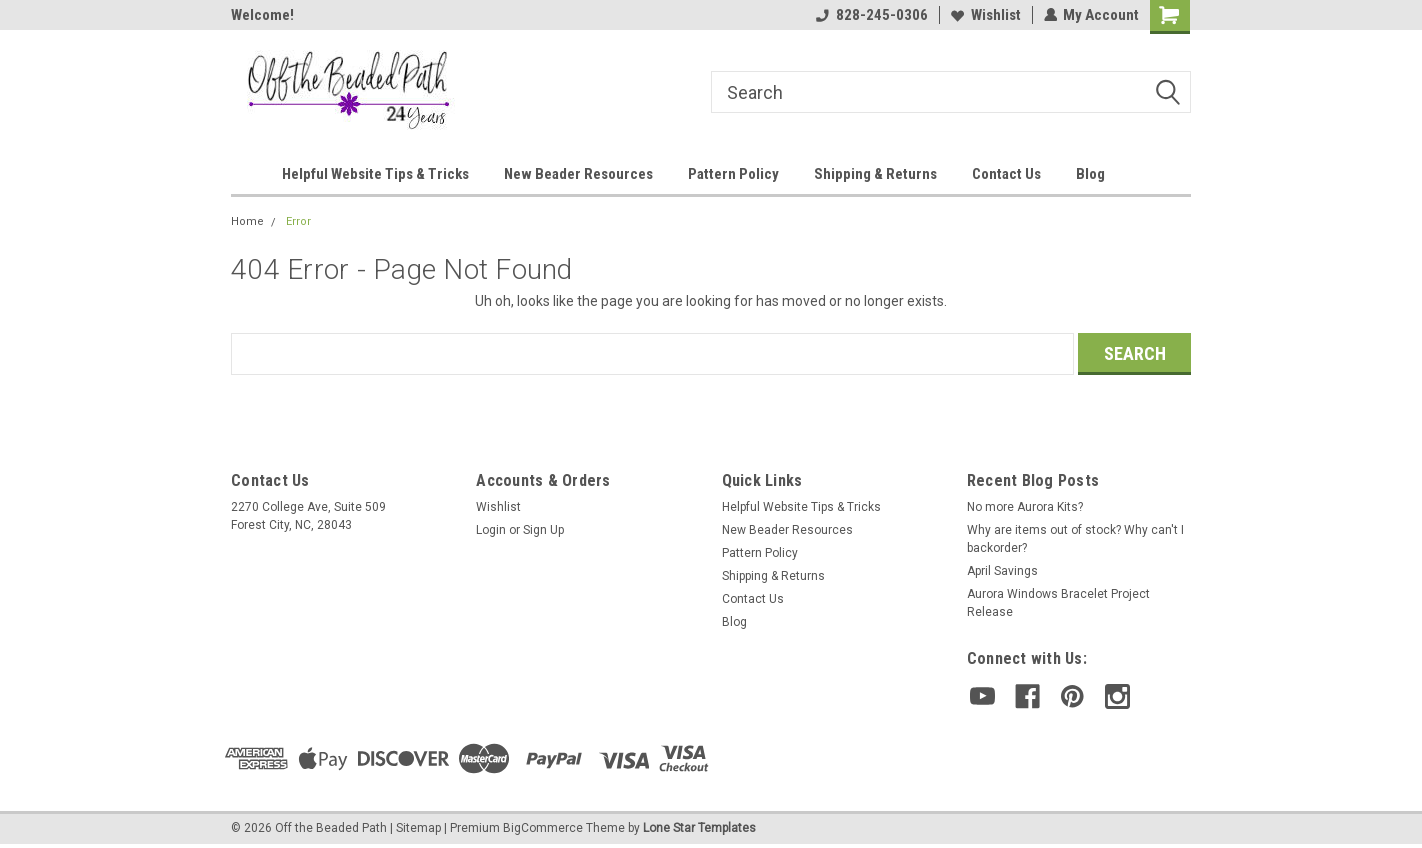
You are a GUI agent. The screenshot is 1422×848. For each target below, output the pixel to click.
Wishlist (985, 15)
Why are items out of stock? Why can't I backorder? (1075, 539)
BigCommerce (543, 828)
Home (247, 221)
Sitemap (418, 828)
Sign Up (543, 530)
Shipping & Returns (875, 174)
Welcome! (262, 15)
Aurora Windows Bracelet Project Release (1058, 603)
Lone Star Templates (699, 828)
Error (298, 221)
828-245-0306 (871, 15)
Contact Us (1006, 174)
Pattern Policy (733, 174)
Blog (1090, 174)
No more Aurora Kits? (1025, 507)
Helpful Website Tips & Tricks (375, 174)
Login (491, 530)
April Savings (1002, 571)
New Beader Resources (578, 174)
